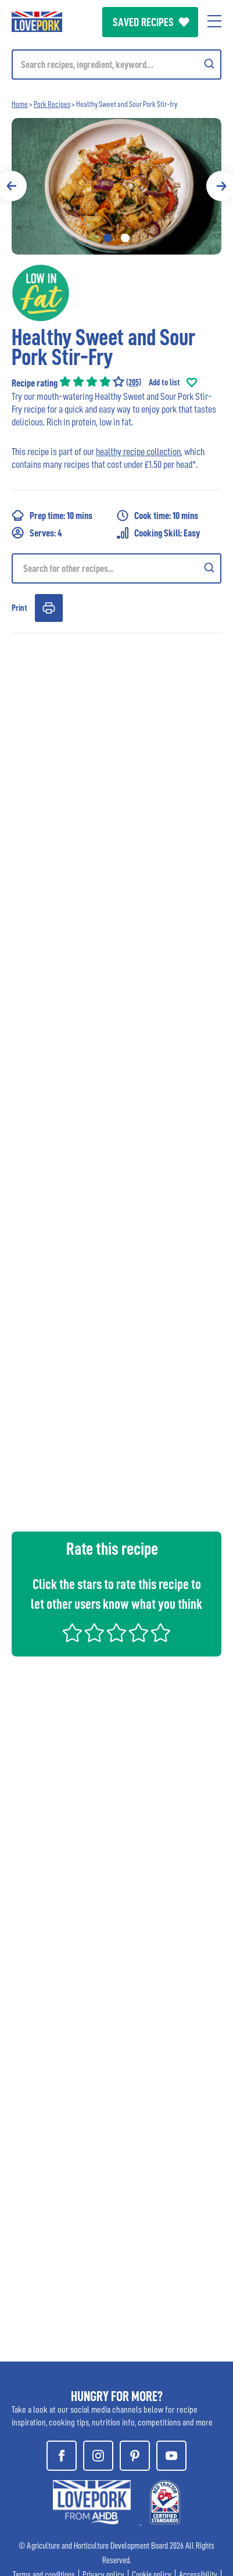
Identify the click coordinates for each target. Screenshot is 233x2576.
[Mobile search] (116, 64)
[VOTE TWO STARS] (94, 1640)
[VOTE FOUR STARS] (138, 1640)
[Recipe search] (116, 568)
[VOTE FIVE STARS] (160, 1640)
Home (20, 104)
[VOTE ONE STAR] (72, 1640)
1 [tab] (107, 238)
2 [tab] (125, 238)
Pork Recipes (52, 104)
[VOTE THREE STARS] (116, 1640)
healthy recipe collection (138, 451)
